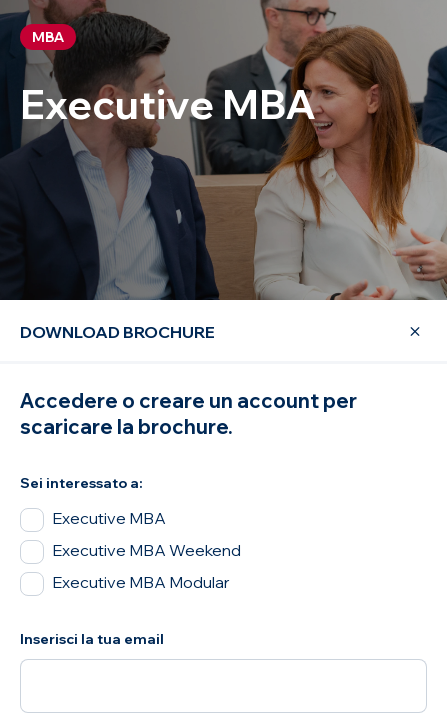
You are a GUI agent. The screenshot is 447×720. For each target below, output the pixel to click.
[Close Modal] (403, 332)
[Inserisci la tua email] (223, 686)
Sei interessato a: (81, 483)
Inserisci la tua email (92, 639)
